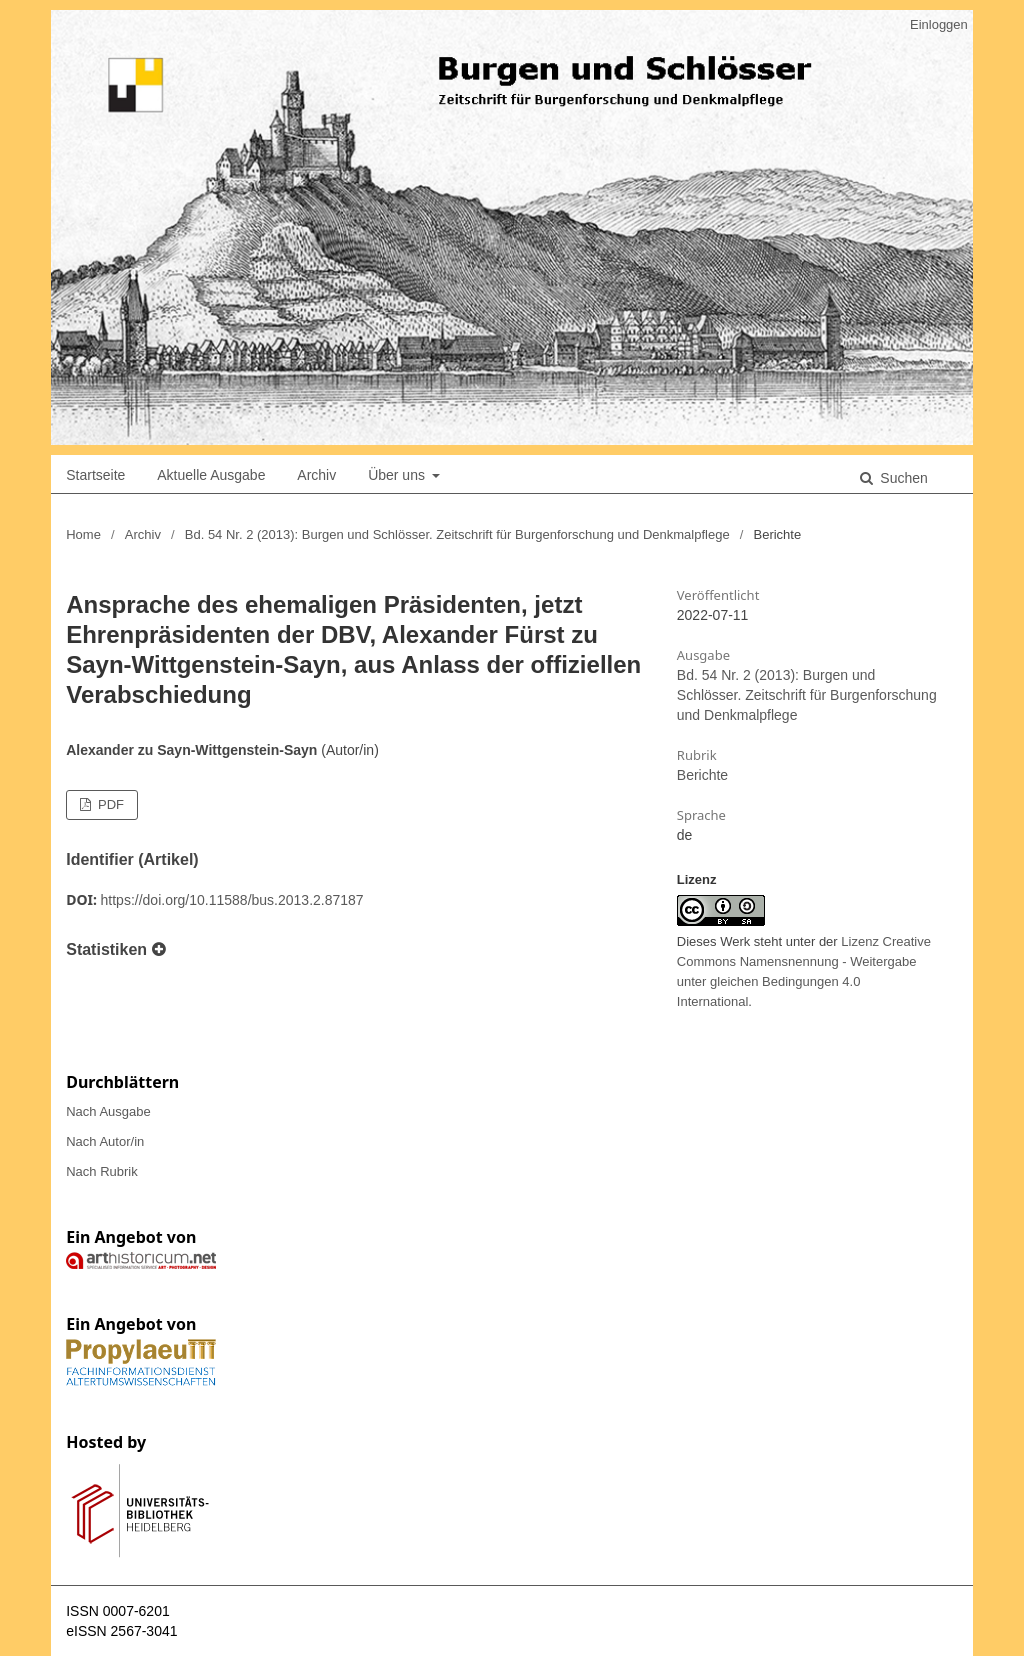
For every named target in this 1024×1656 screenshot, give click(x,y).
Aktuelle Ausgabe (211, 475)
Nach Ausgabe (108, 1111)
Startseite (95, 475)
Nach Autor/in (105, 1141)
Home (83, 534)
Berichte (702, 775)
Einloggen (939, 24)
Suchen (901, 478)
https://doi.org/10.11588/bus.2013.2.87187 (232, 900)
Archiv (316, 475)
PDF (109, 804)
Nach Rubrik (102, 1171)
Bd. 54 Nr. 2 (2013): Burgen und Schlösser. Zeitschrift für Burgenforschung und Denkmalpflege (457, 534)
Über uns (398, 475)
